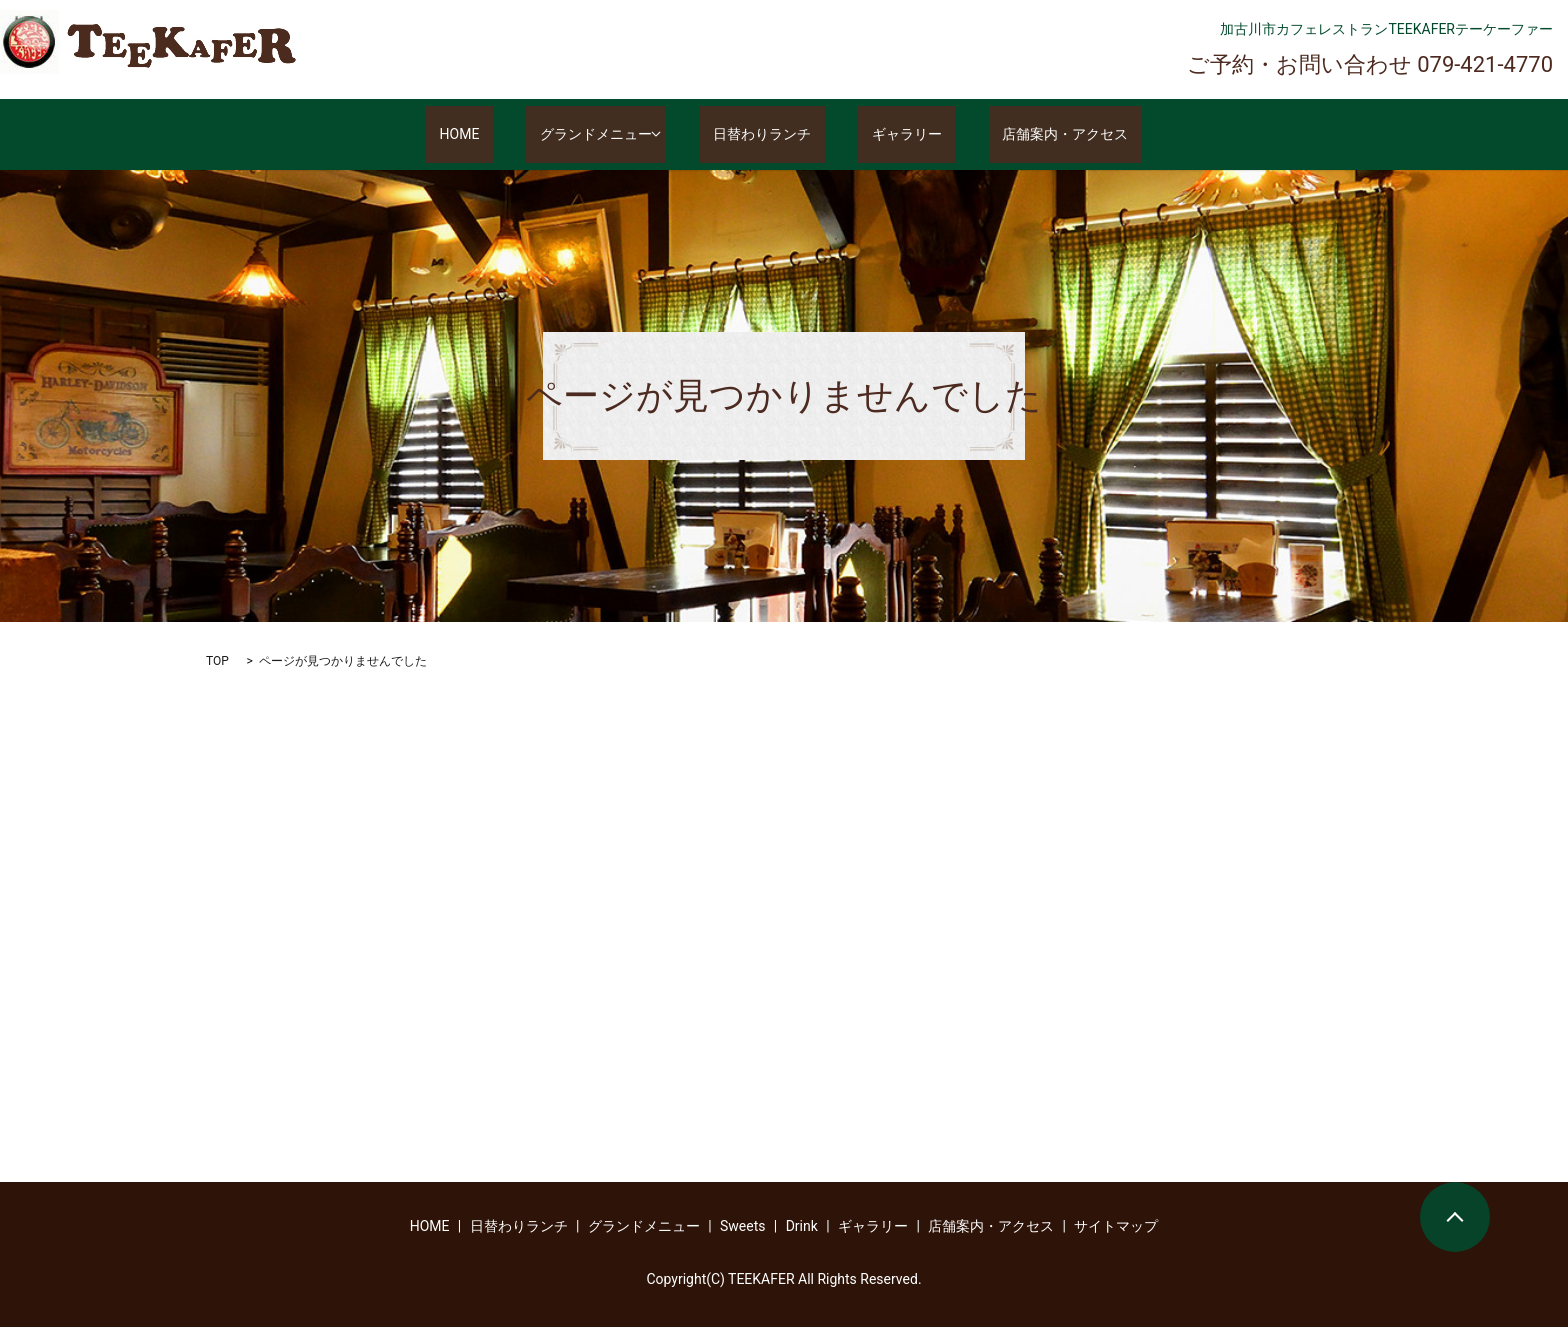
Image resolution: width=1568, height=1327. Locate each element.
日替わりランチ (776, 135)
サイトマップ (1116, 1226)
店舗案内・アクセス (1025, 135)
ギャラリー (894, 135)
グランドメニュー (609, 135)
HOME (500, 135)
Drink (802, 1226)
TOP (217, 661)
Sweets (743, 1226)
